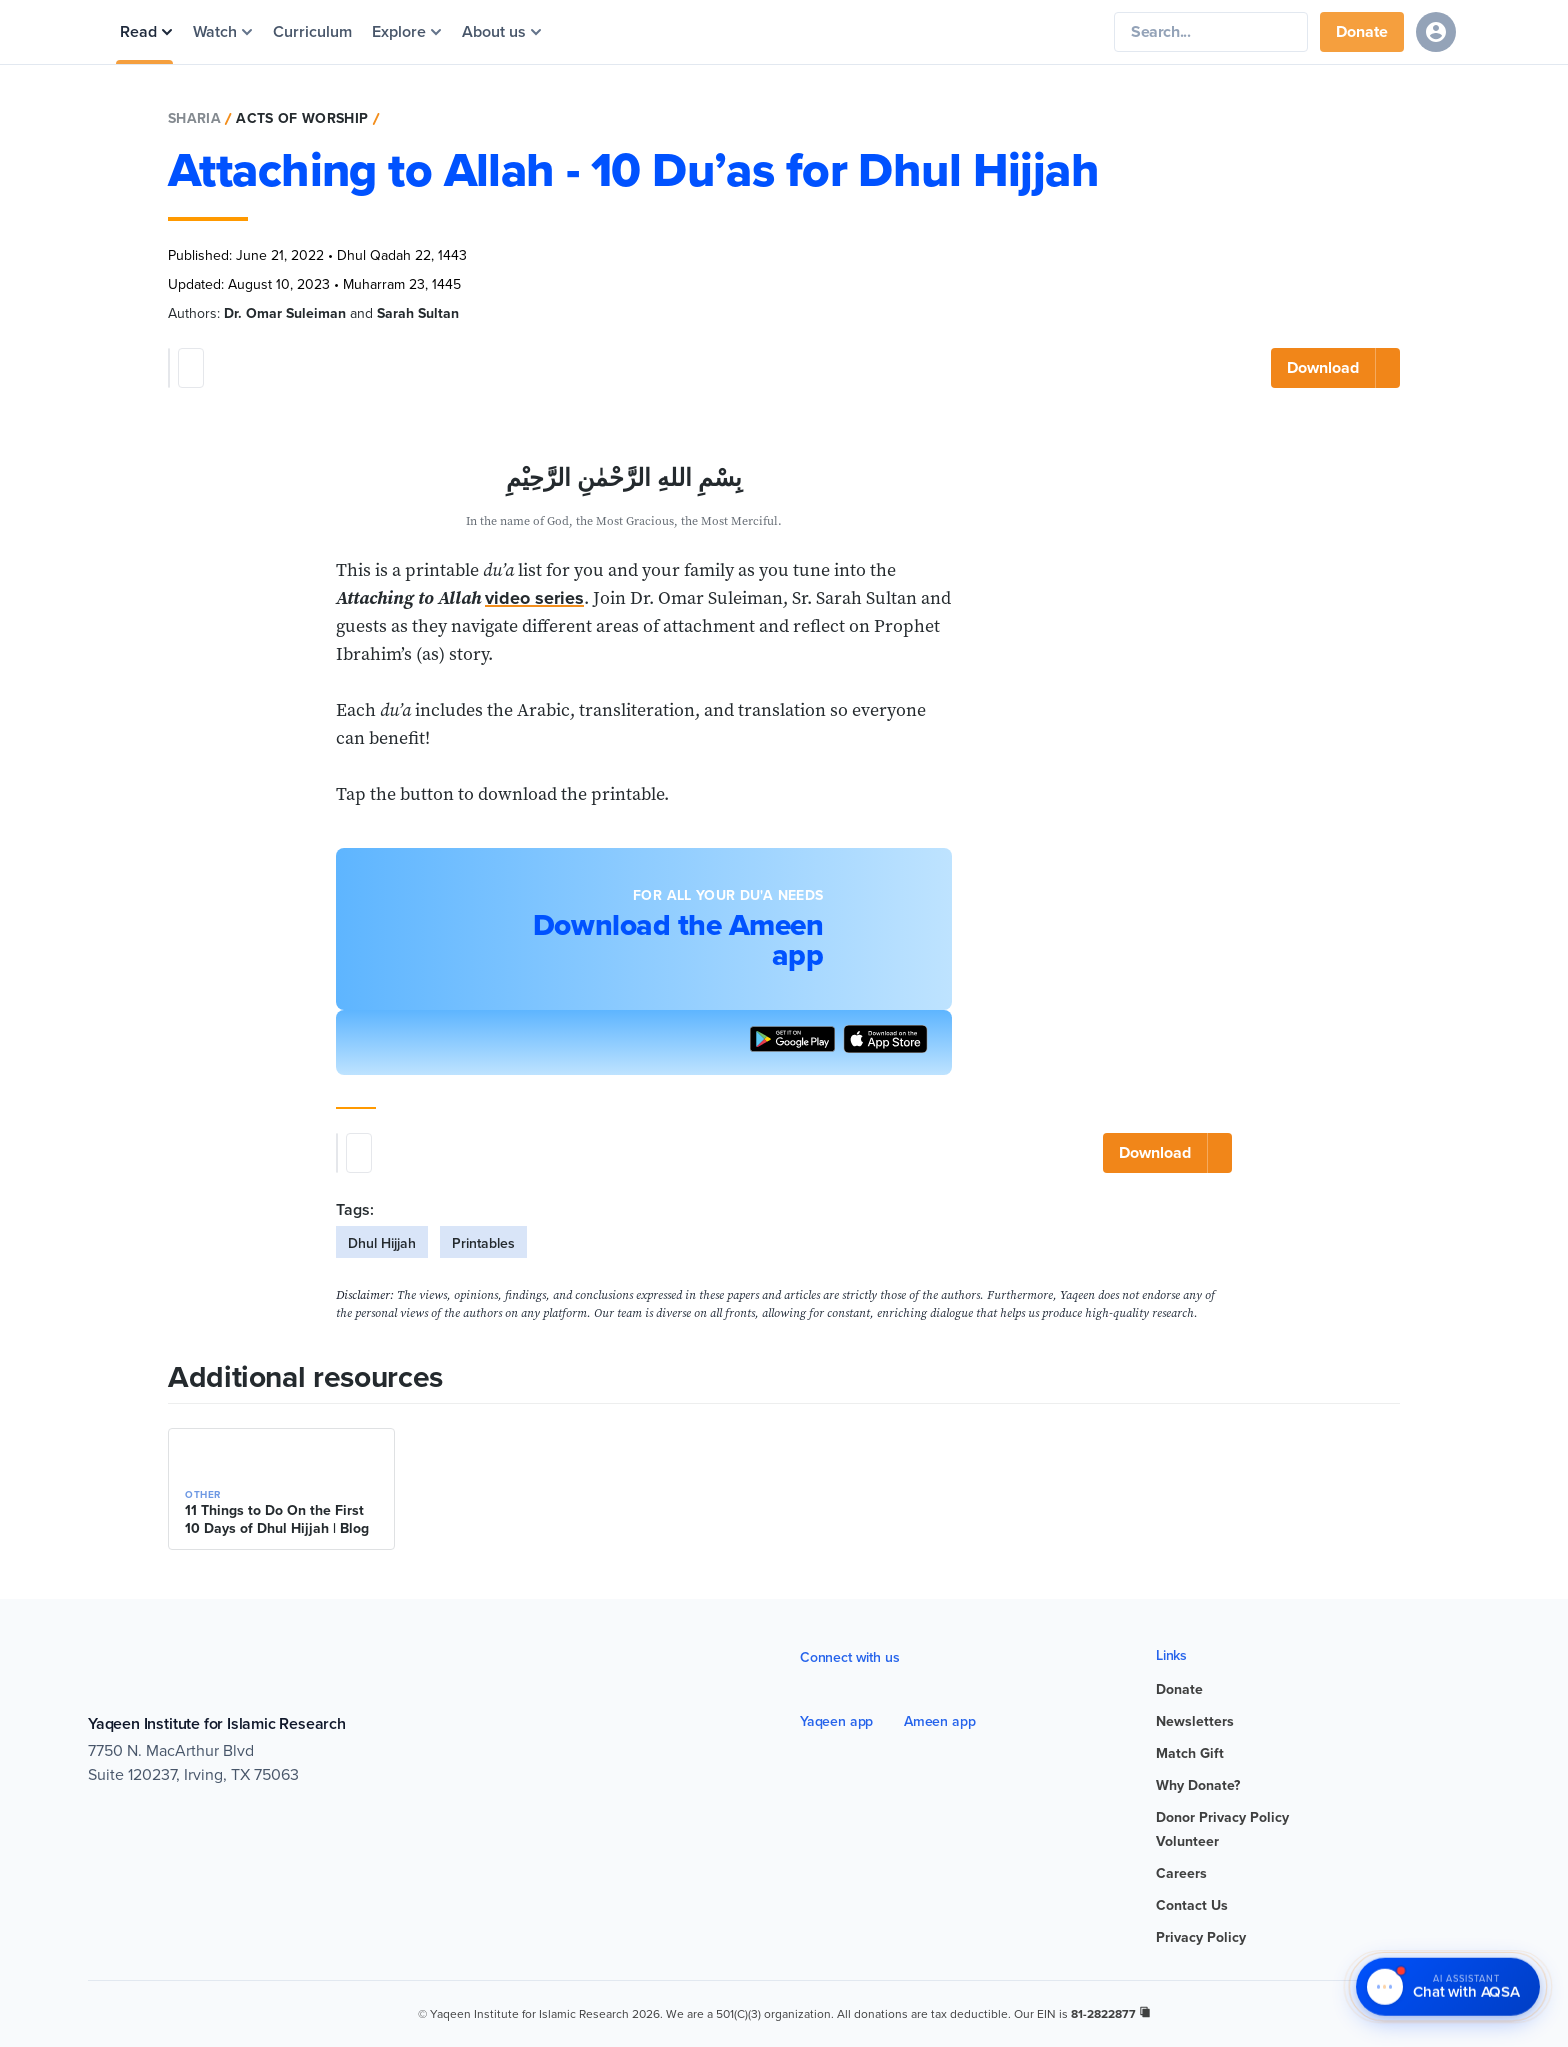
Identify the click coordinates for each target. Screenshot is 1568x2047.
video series (534, 598)
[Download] (1335, 368)
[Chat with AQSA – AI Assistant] (1448, 1988)
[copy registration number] (1145, 2012)
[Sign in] (1436, 32)
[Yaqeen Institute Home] (832, 32)
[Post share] (191, 368)
